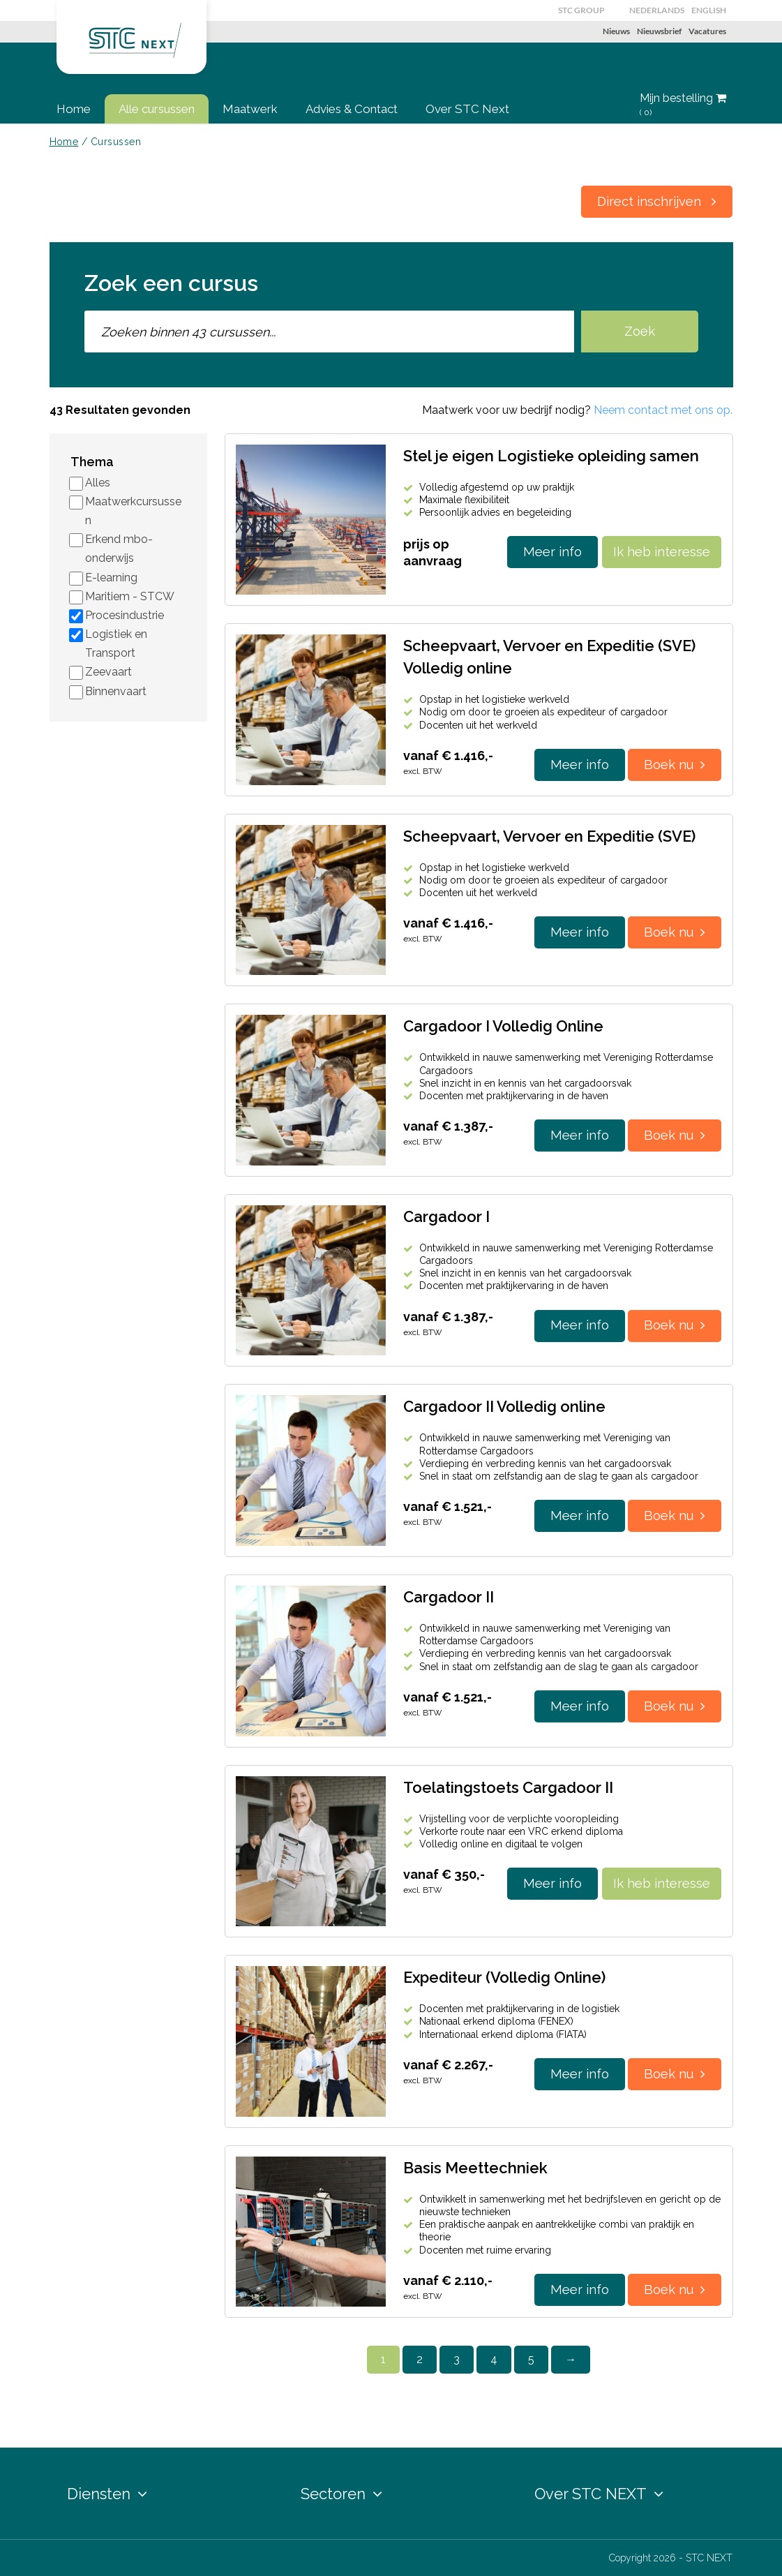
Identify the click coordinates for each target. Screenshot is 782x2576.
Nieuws (616, 31)
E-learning (111, 577)
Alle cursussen (157, 109)
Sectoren (341, 2494)
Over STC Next (467, 109)
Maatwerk (250, 109)
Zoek (639, 331)
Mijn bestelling (683, 104)
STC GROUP (581, 10)
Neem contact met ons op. (663, 410)
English (708, 10)
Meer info (552, 551)
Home (74, 109)
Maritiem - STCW (129, 596)
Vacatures (707, 31)
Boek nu (674, 764)
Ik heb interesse (661, 551)
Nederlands (656, 10)
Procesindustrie (124, 615)
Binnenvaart (115, 691)
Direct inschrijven (656, 201)
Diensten (107, 2494)
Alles (97, 482)
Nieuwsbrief (659, 31)
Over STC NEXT (598, 2494)
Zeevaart (108, 671)
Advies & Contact (352, 109)
